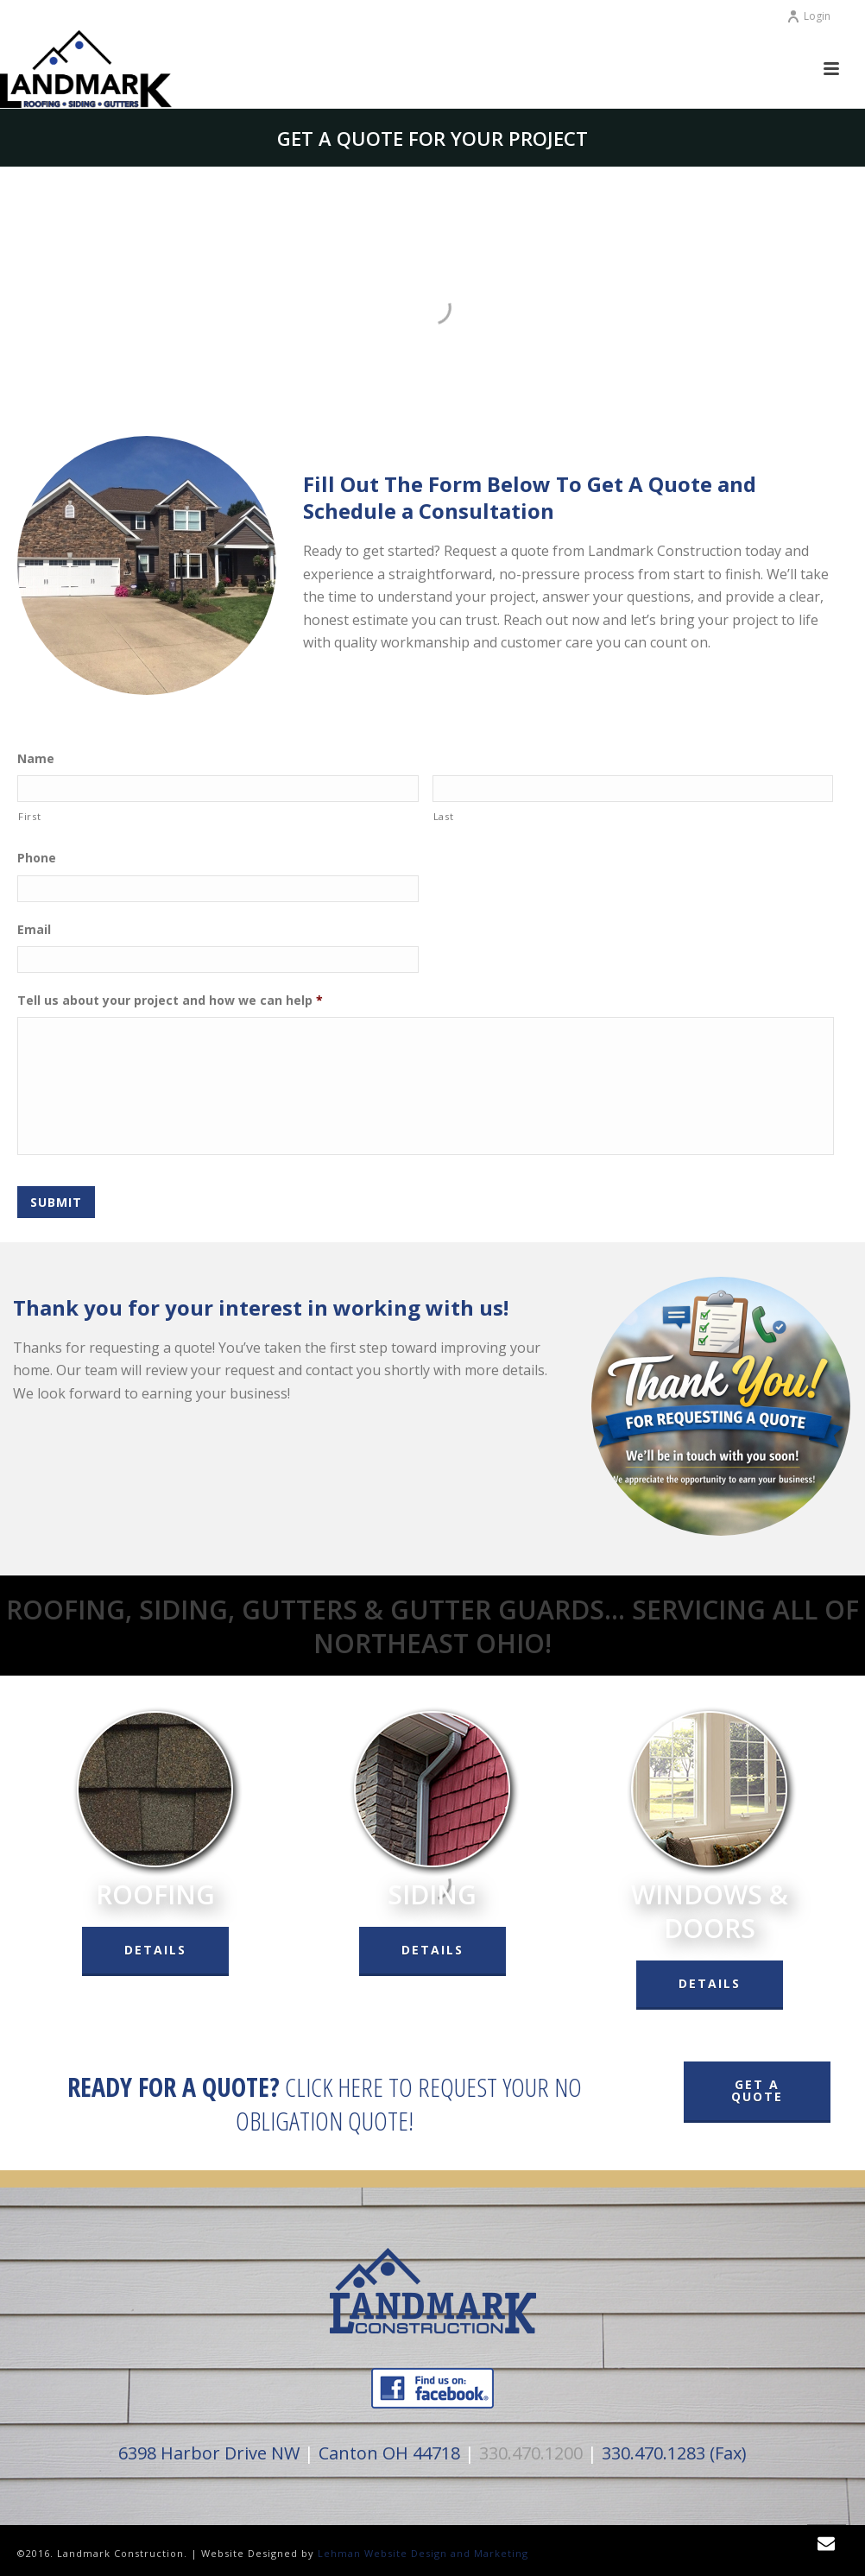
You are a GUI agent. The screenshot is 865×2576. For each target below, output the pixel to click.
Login (808, 16)
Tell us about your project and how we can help (170, 1000)
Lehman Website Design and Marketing (423, 2551)
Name (35, 759)
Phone (36, 858)
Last (443, 816)
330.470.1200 (531, 2451)
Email (34, 930)
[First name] (218, 788)
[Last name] (633, 788)
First (29, 816)
